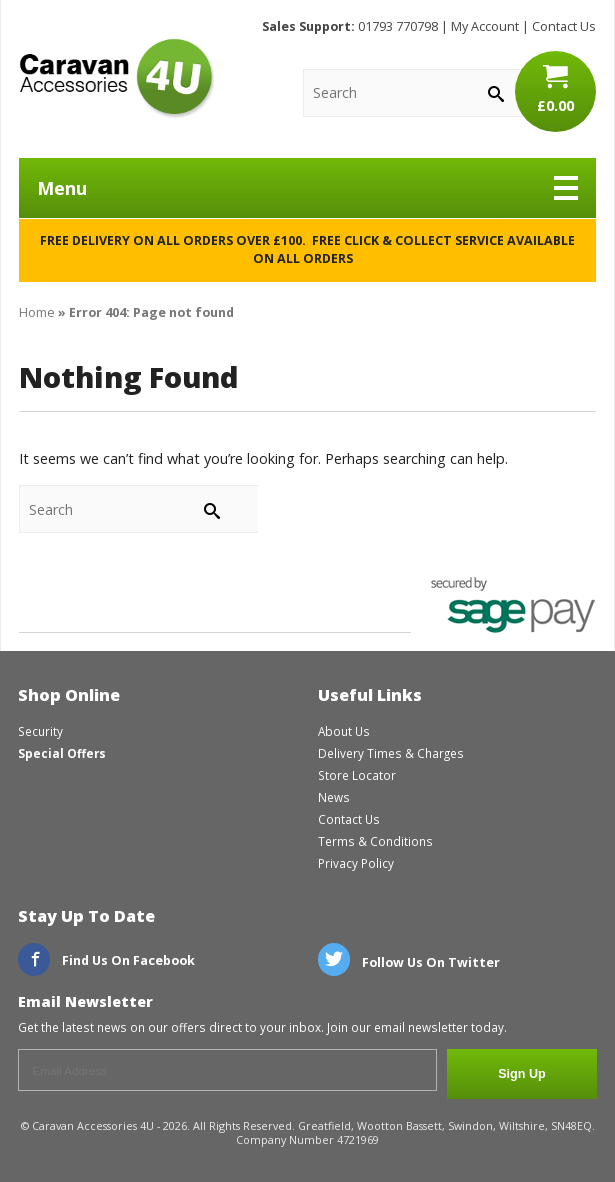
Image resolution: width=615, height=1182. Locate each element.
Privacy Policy (356, 863)
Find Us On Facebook (106, 960)
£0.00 (555, 89)
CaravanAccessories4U (116, 78)
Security (40, 731)
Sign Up (522, 1074)
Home (37, 312)
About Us (344, 731)
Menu (307, 188)
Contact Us (564, 26)
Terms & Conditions (375, 841)
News (334, 797)
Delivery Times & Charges (391, 753)
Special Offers (62, 753)
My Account (485, 26)
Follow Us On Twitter (409, 962)
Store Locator (357, 775)
